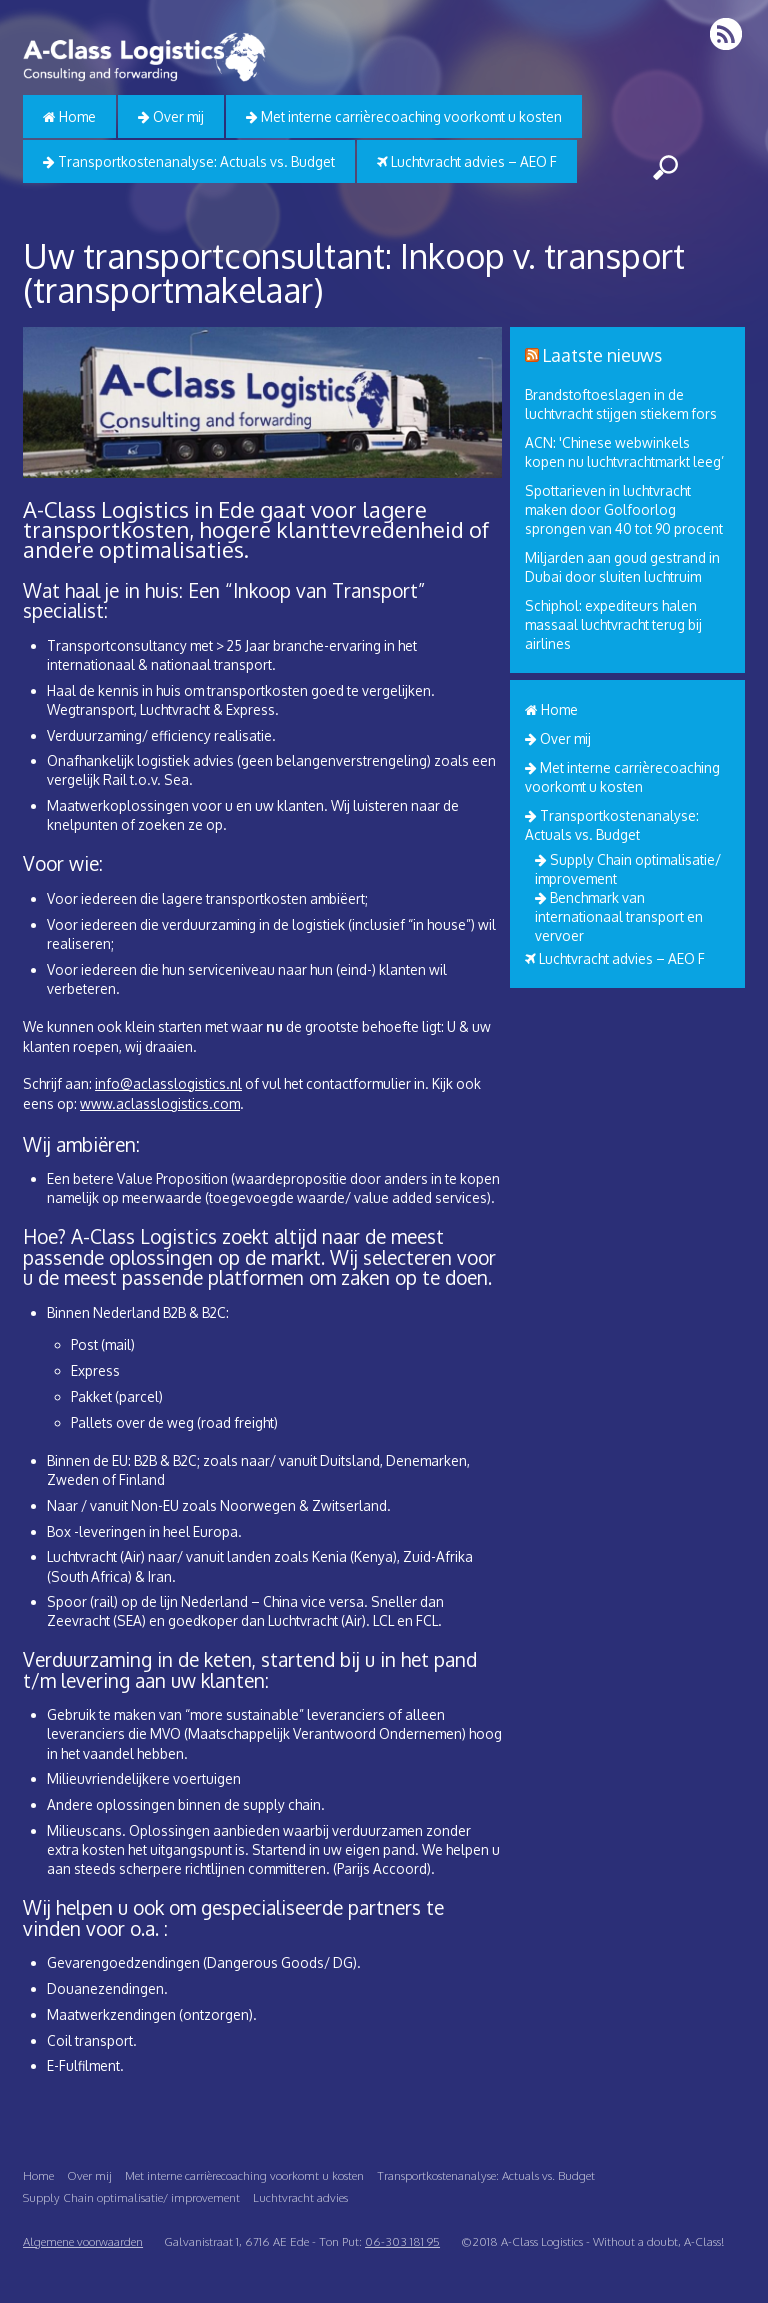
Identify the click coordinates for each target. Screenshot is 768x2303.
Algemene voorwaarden (83, 2241)
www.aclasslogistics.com (160, 1103)
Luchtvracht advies (300, 2197)
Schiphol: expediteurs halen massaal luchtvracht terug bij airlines (613, 624)
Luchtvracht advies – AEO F (467, 161)
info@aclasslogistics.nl (168, 1083)
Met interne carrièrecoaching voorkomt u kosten (404, 116)
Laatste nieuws (602, 355)
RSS (727, 33)
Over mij (171, 116)
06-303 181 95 (402, 2241)
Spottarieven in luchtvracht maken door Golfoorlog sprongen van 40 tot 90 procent (624, 509)
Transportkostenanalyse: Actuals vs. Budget (189, 161)
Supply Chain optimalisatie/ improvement (131, 2197)
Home (69, 116)
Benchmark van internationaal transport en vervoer (619, 916)
